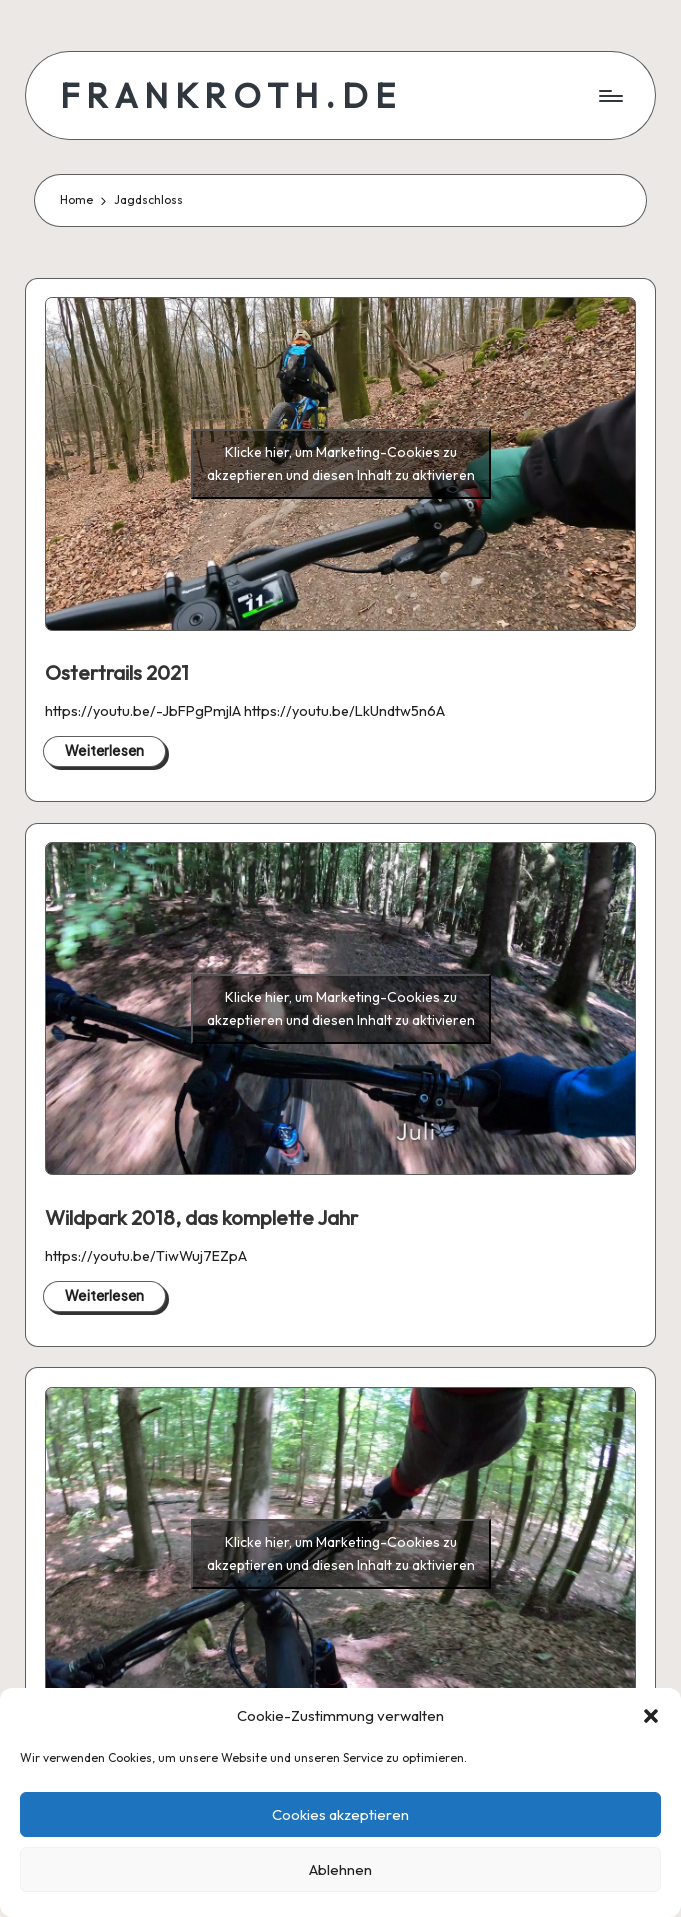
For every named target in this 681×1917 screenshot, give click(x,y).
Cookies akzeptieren (340, 1814)
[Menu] (609, 96)
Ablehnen (340, 1869)
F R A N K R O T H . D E (227, 95)
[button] (651, 1716)
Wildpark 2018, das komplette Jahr (201, 1217)
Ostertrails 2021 (117, 672)
